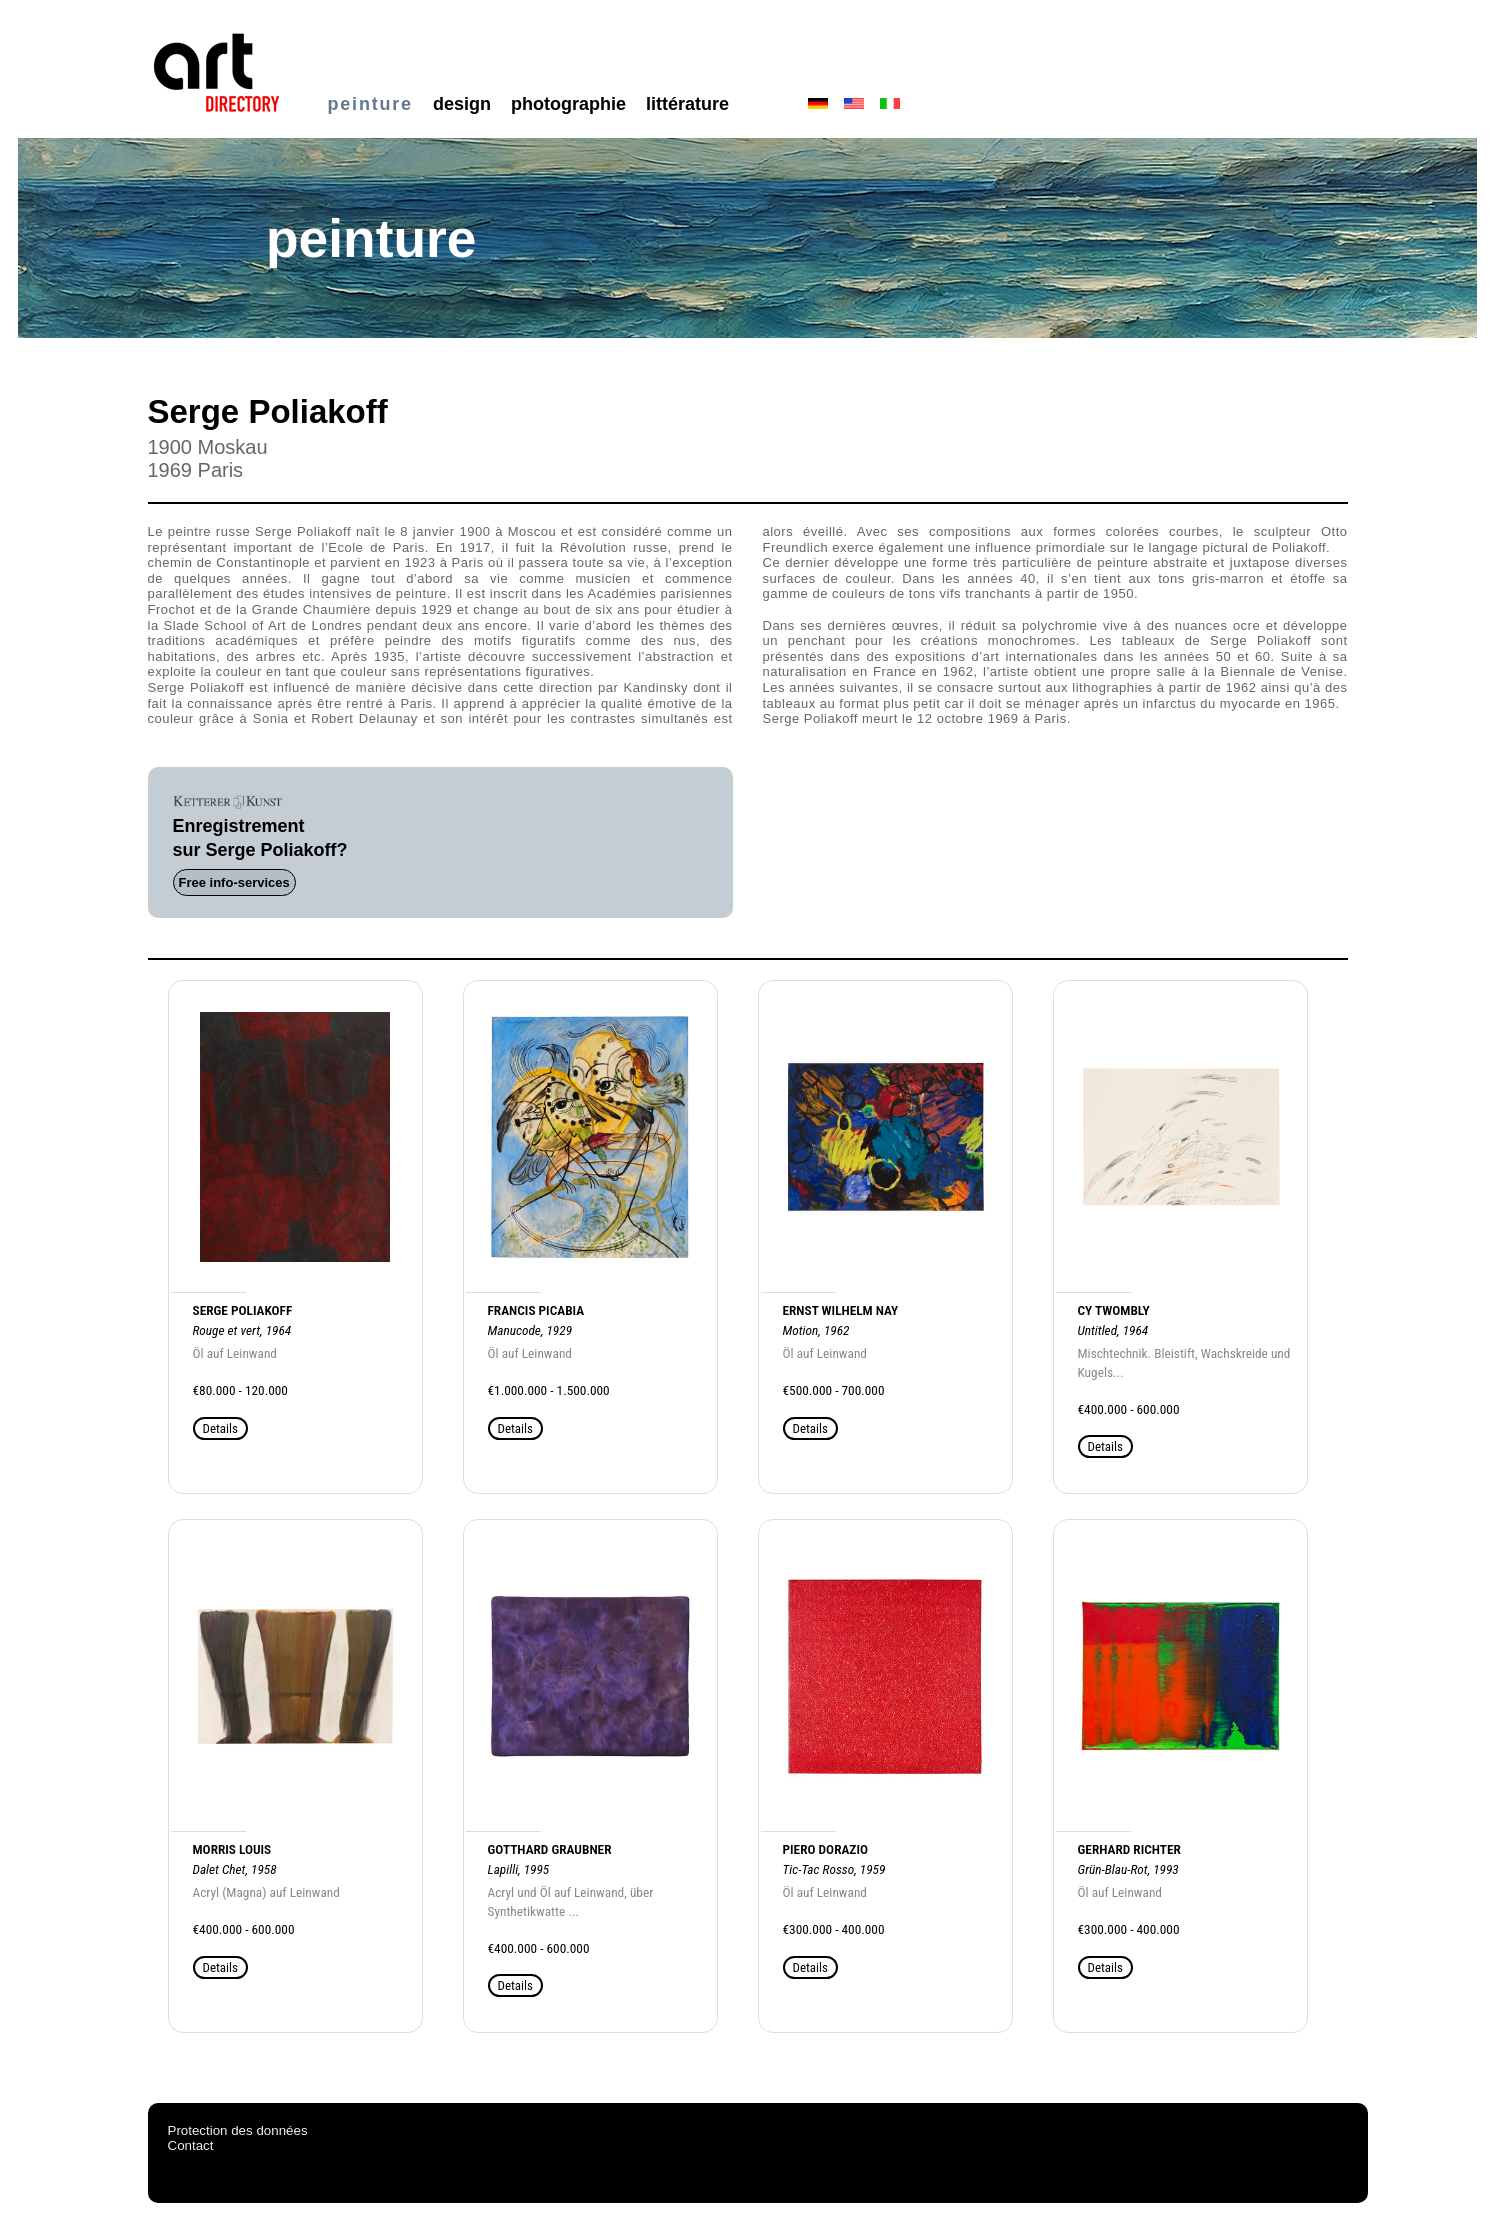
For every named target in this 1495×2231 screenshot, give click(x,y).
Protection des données (238, 2130)
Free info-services (234, 882)
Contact (191, 2145)
